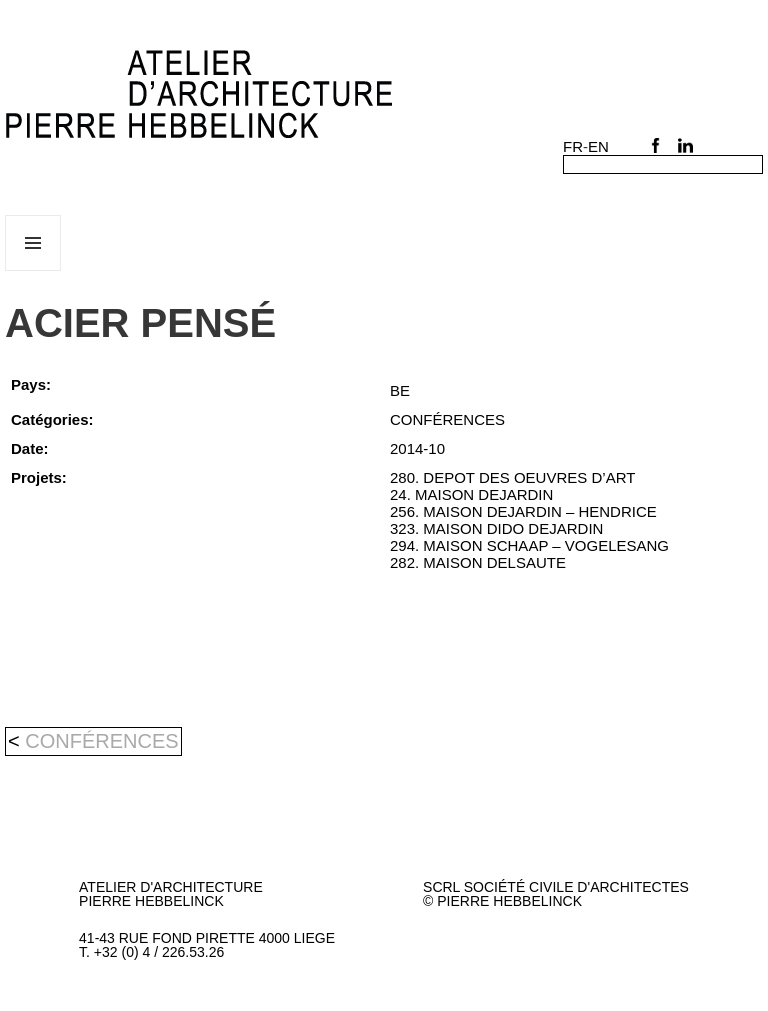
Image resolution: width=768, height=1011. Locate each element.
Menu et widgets (33, 270)
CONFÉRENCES (101, 741)
